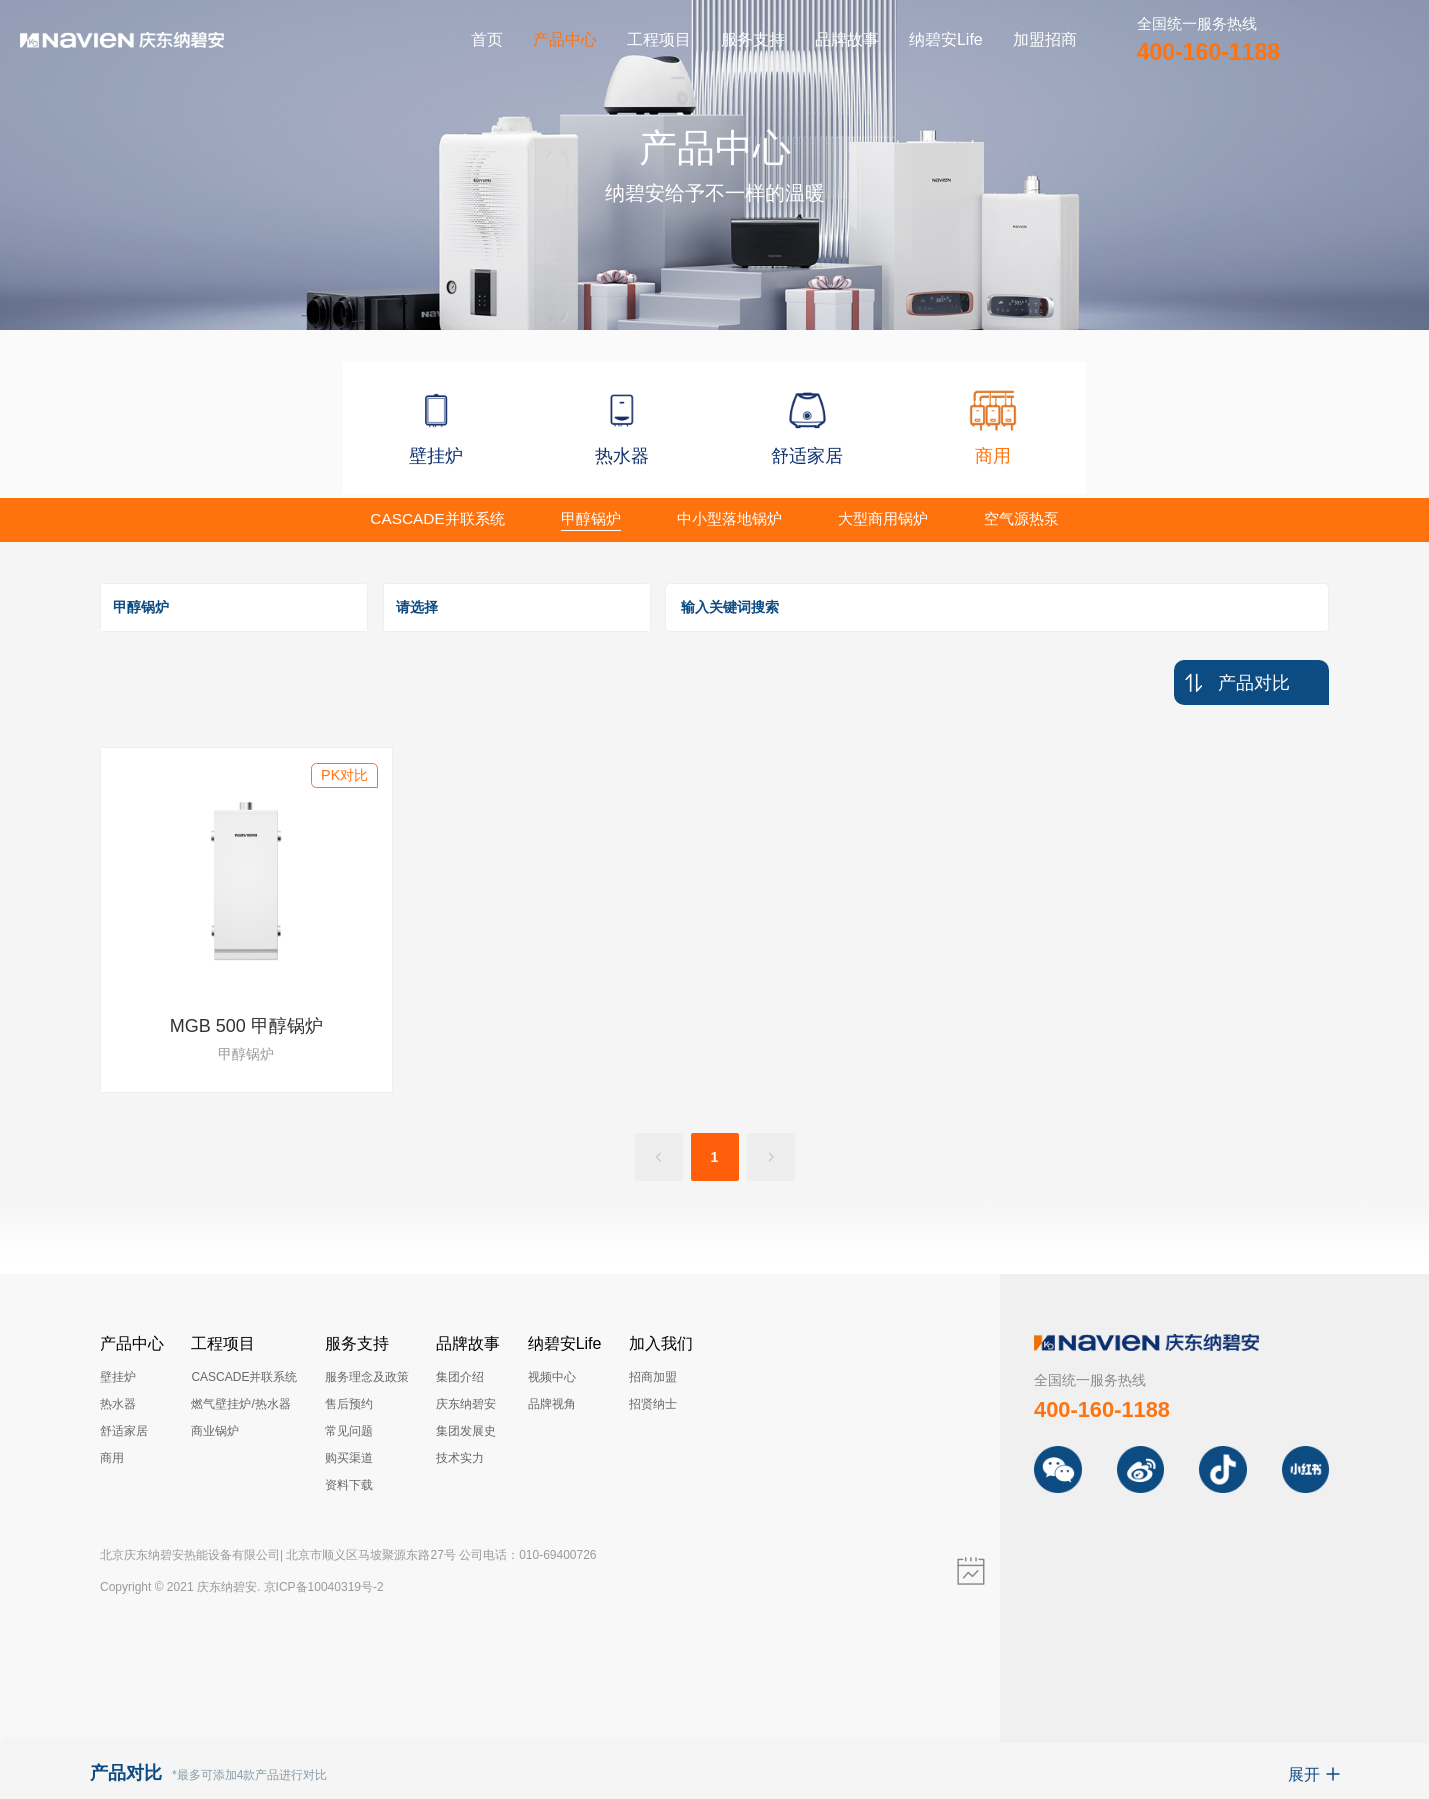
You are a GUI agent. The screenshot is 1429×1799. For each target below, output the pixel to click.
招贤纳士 (653, 1404)
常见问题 (349, 1431)
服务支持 (753, 39)
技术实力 (460, 1458)
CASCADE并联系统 (244, 1377)
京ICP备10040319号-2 (324, 1587)
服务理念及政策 (367, 1377)
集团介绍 (460, 1377)
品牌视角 (552, 1404)
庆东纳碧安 (466, 1404)
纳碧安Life (946, 39)
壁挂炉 (118, 1377)
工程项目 (659, 39)
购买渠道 (349, 1458)
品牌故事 (847, 39)
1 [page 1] (715, 1157)
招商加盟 (653, 1377)
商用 (112, 1458)
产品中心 (565, 39)
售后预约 (349, 1404)
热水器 (118, 1404)
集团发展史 (466, 1431)
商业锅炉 (215, 1431)
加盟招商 (1045, 39)
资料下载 (349, 1485)
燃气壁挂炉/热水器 (240, 1404)
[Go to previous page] (659, 1157)
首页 (487, 39)
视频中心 (552, 1377)
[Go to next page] (771, 1157)
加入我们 (661, 1343)
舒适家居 (124, 1431)
